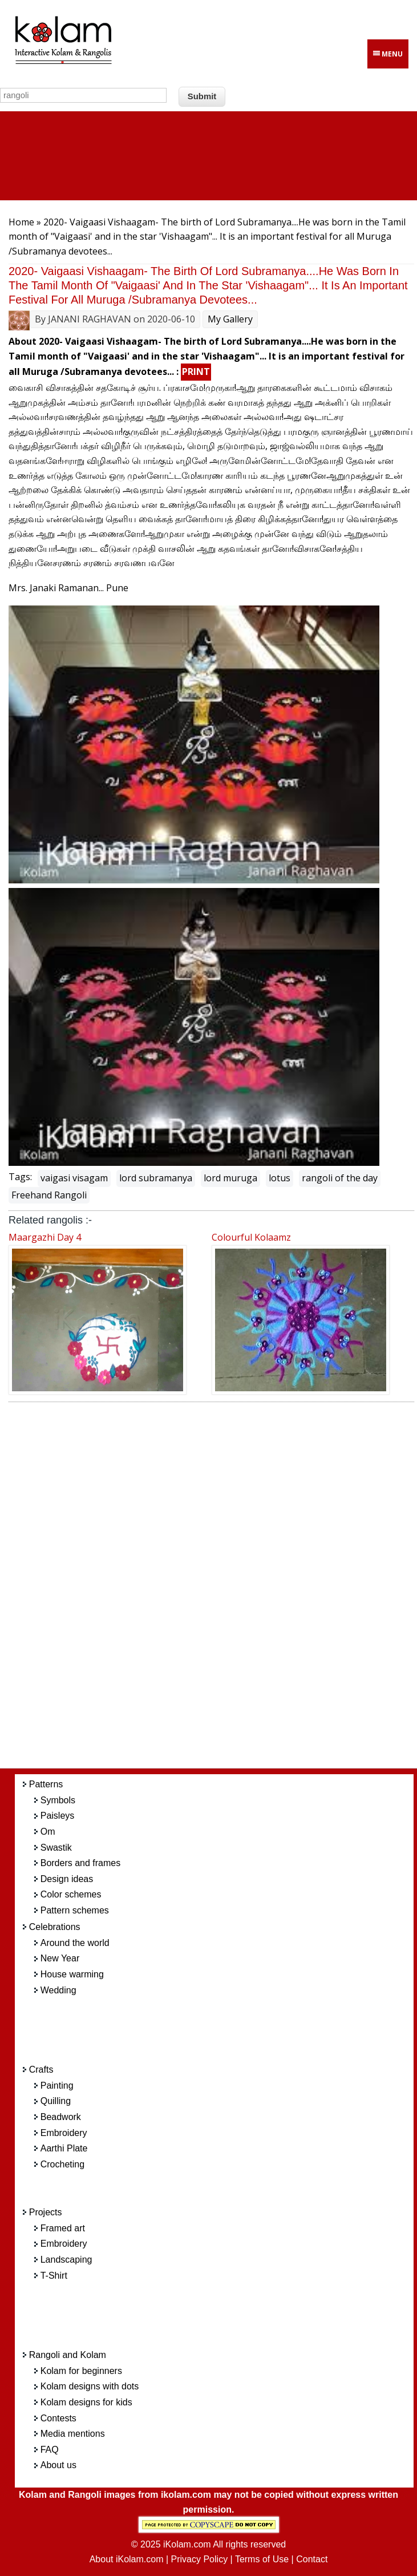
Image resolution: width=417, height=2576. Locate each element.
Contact (311, 2559)
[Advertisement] (225, 1588)
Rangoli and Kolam (67, 2355)
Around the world (75, 1943)
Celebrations (54, 1927)
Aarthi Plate (64, 2148)
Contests (58, 2418)
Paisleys (58, 1815)
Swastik (56, 1847)
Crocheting (62, 2164)
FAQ (50, 2449)
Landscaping (66, 2259)
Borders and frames (81, 1863)
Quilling (56, 2101)
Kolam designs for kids (86, 2402)
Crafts (41, 2069)
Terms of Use (262, 2559)
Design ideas (67, 1879)
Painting (57, 2085)
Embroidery (64, 2133)
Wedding (58, 1990)
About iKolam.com (127, 2559)
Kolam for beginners (81, 2371)
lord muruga (230, 1178)
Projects (45, 2212)
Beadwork (61, 2117)
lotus (279, 1178)
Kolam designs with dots (90, 2386)
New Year (60, 1958)
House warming (72, 1974)
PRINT (196, 371)
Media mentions (73, 2433)
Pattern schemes (75, 1910)
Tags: (20, 1176)
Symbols (58, 1800)
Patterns (46, 1784)
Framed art (63, 2228)
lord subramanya (155, 1178)
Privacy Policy (199, 2559)
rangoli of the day (340, 1178)
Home (21, 222)
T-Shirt (54, 2275)
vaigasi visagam (74, 1178)
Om (48, 1831)
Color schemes (71, 1894)
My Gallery (230, 319)
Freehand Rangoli (49, 1195)
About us (58, 2465)
